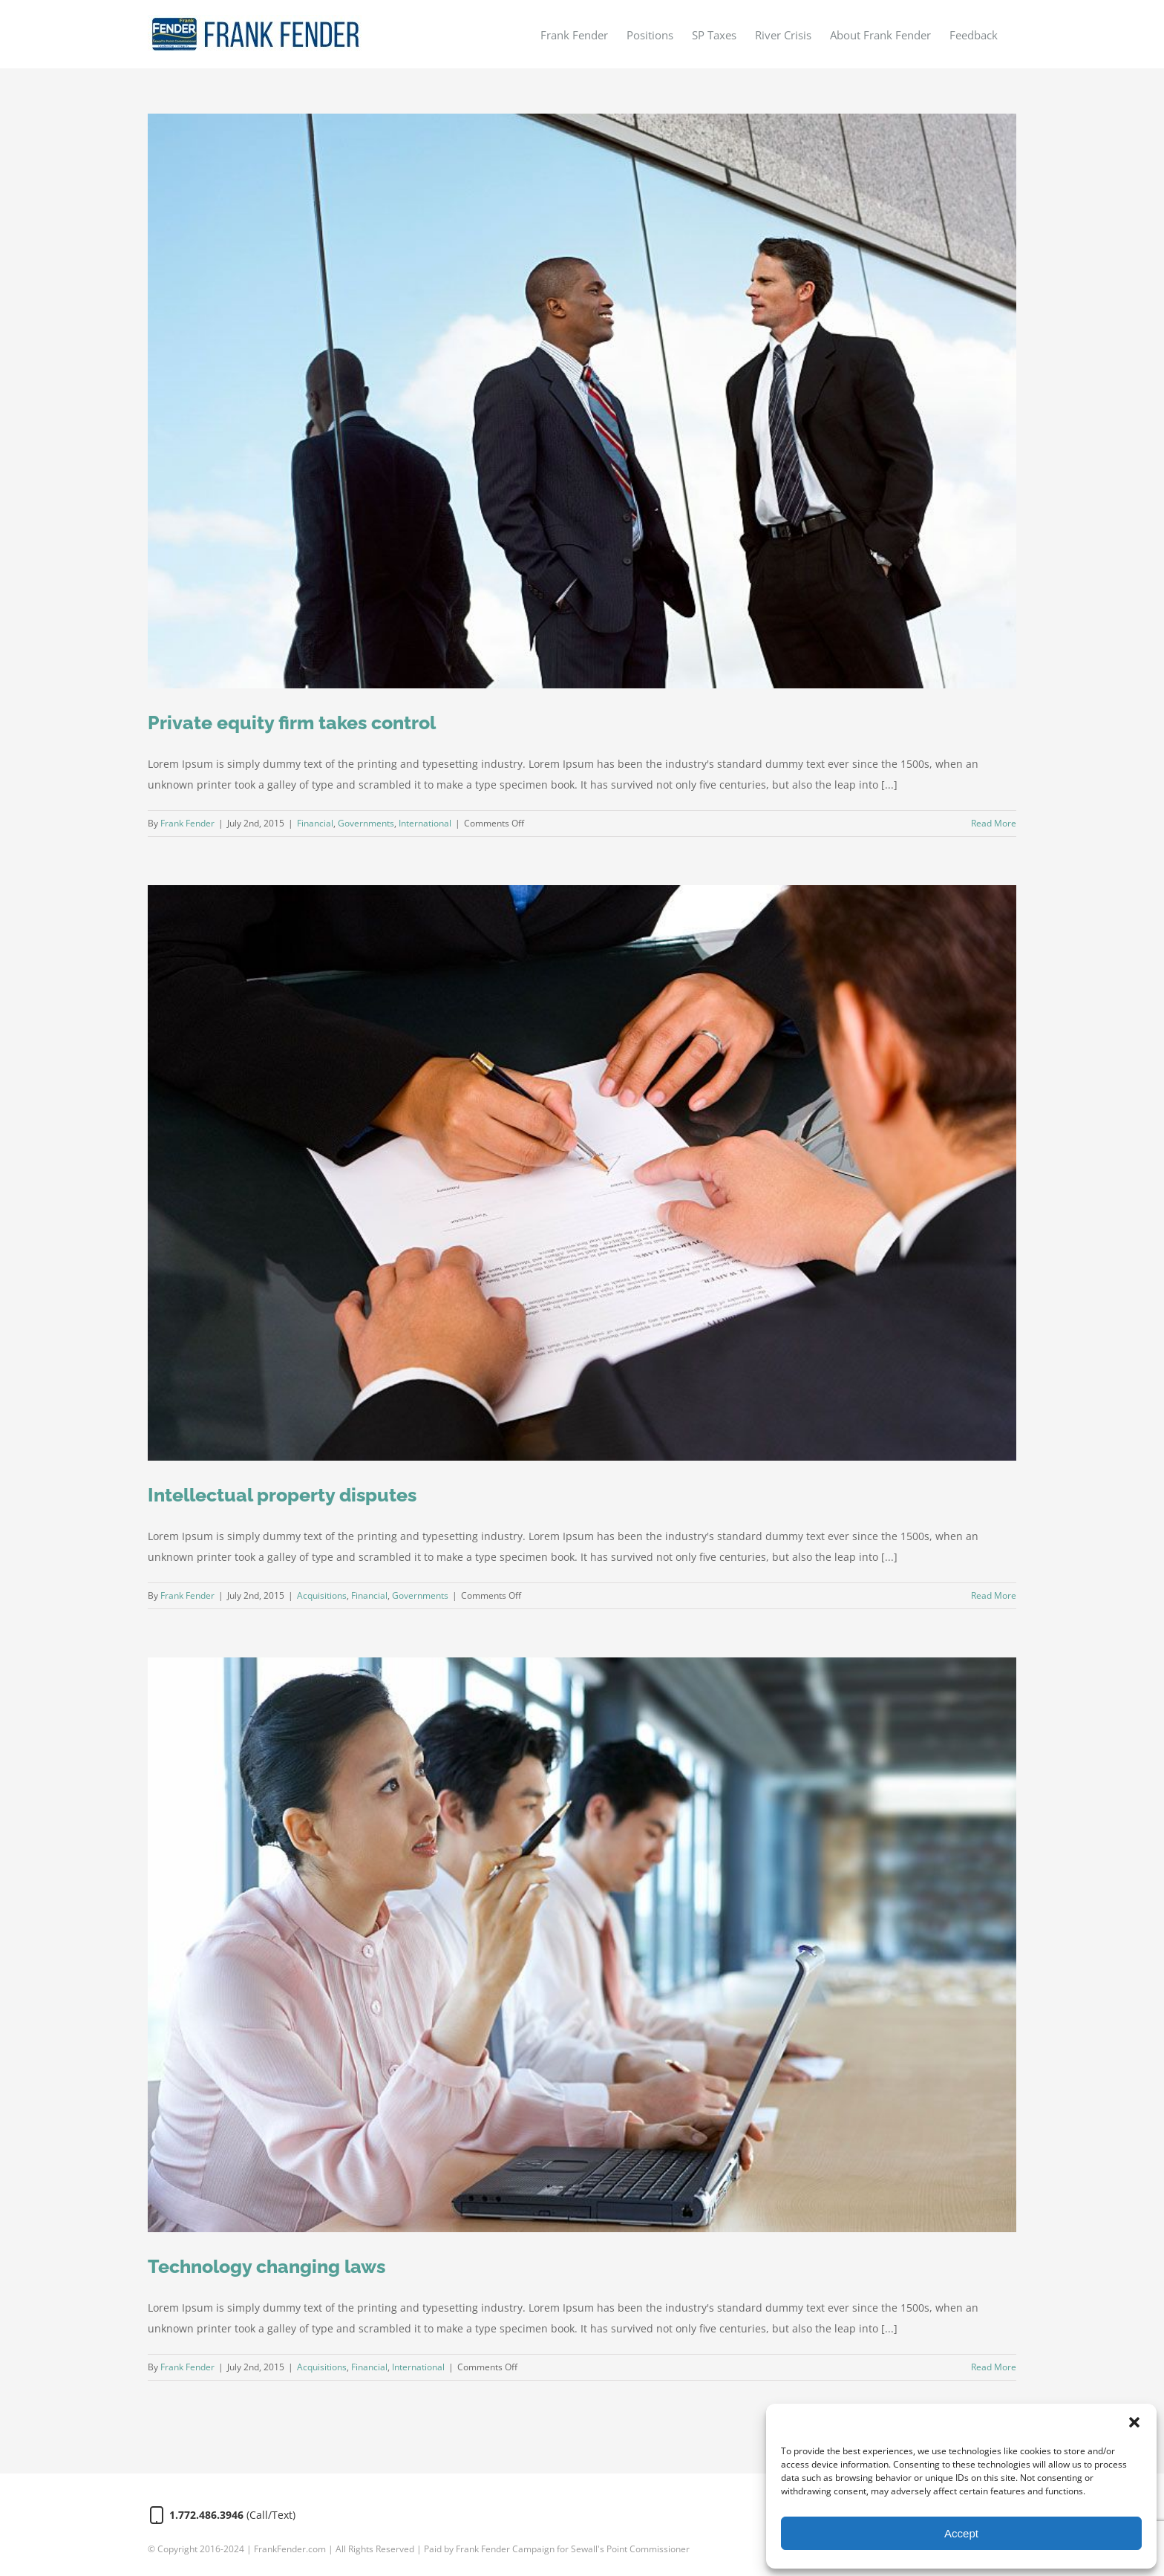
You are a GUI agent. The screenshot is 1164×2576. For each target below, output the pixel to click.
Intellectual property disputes (282, 1495)
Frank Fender (187, 823)
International (425, 823)
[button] (1134, 2422)
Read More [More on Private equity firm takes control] (993, 823)
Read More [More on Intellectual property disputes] (993, 1595)
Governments (366, 823)
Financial (315, 823)
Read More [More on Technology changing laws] (993, 2367)
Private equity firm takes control (292, 722)
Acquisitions (322, 1595)
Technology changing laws (266, 2266)
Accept (961, 2533)
